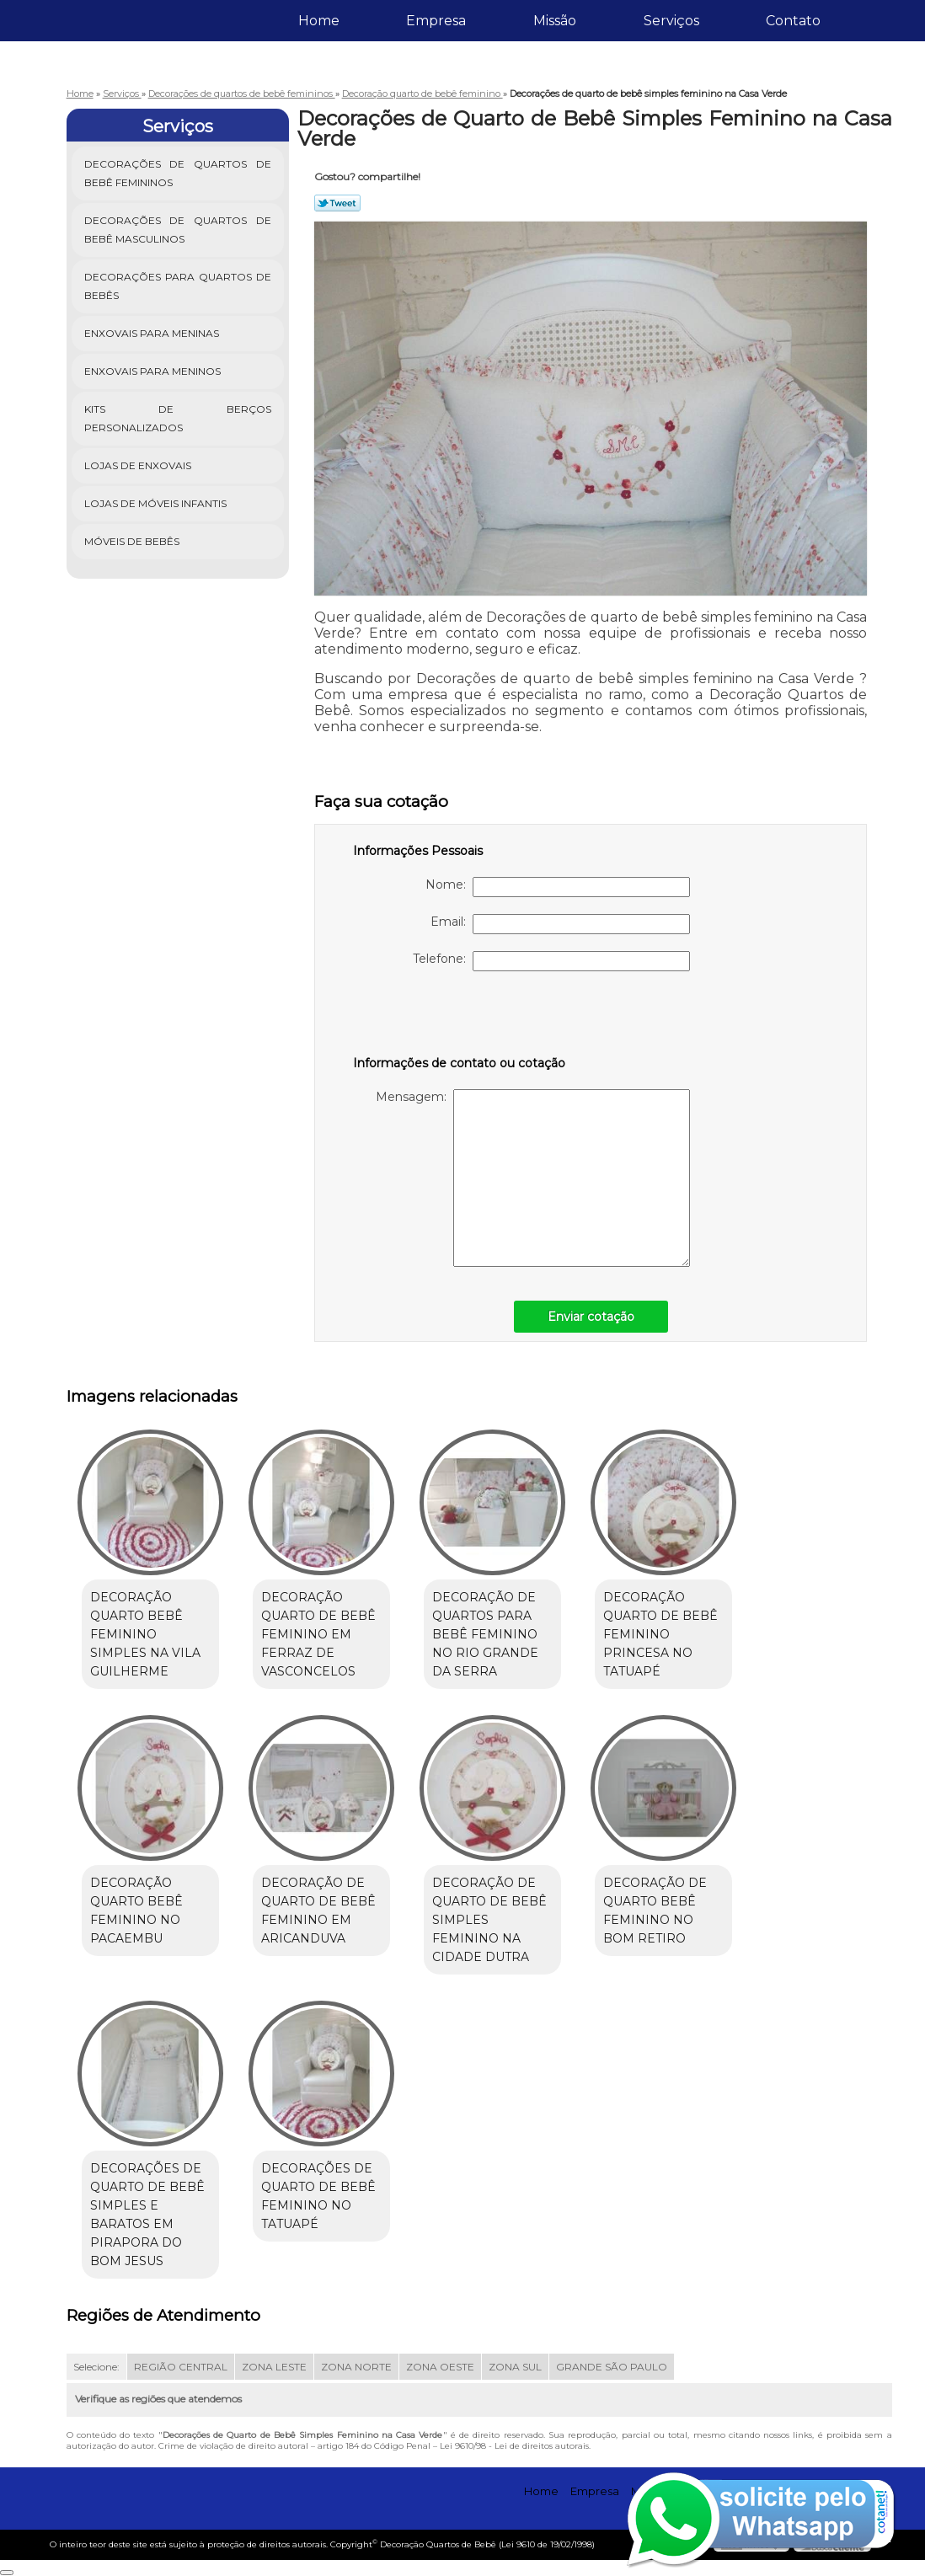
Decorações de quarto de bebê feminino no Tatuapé (318, 2196)
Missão (554, 21)
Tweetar (337, 203)
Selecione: (96, 2366)
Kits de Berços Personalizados (178, 418)
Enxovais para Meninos (153, 371)
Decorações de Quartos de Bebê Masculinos (178, 229)
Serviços (671, 21)
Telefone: (551, 961)
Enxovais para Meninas (153, 333)
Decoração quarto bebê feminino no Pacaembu (136, 1910)
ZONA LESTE (274, 2366)
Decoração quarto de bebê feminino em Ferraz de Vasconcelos (318, 1634)
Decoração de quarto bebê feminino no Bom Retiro (655, 1910)
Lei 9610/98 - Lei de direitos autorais (514, 2445)
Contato (793, 21)
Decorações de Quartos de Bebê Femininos (178, 173)
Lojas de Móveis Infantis (156, 503)
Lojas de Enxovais (139, 465)
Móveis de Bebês (133, 541)
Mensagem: (533, 1178)
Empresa (436, 21)
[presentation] (460, 1021)
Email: (560, 924)
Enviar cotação (591, 1316)
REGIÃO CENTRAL (180, 2366)
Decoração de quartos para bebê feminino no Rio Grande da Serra (485, 1634)
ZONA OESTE (440, 2366)
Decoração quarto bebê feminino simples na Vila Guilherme (145, 1634)
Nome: (557, 887)
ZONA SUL (515, 2366)
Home (319, 21)
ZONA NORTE (356, 2366)
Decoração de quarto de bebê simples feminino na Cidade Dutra (489, 1919)
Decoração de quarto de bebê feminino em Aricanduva (318, 1910)
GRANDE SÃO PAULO (611, 2366)
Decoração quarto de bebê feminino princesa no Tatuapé (660, 1634)
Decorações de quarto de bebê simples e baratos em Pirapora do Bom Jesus (147, 2215)
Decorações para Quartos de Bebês (178, 286)
